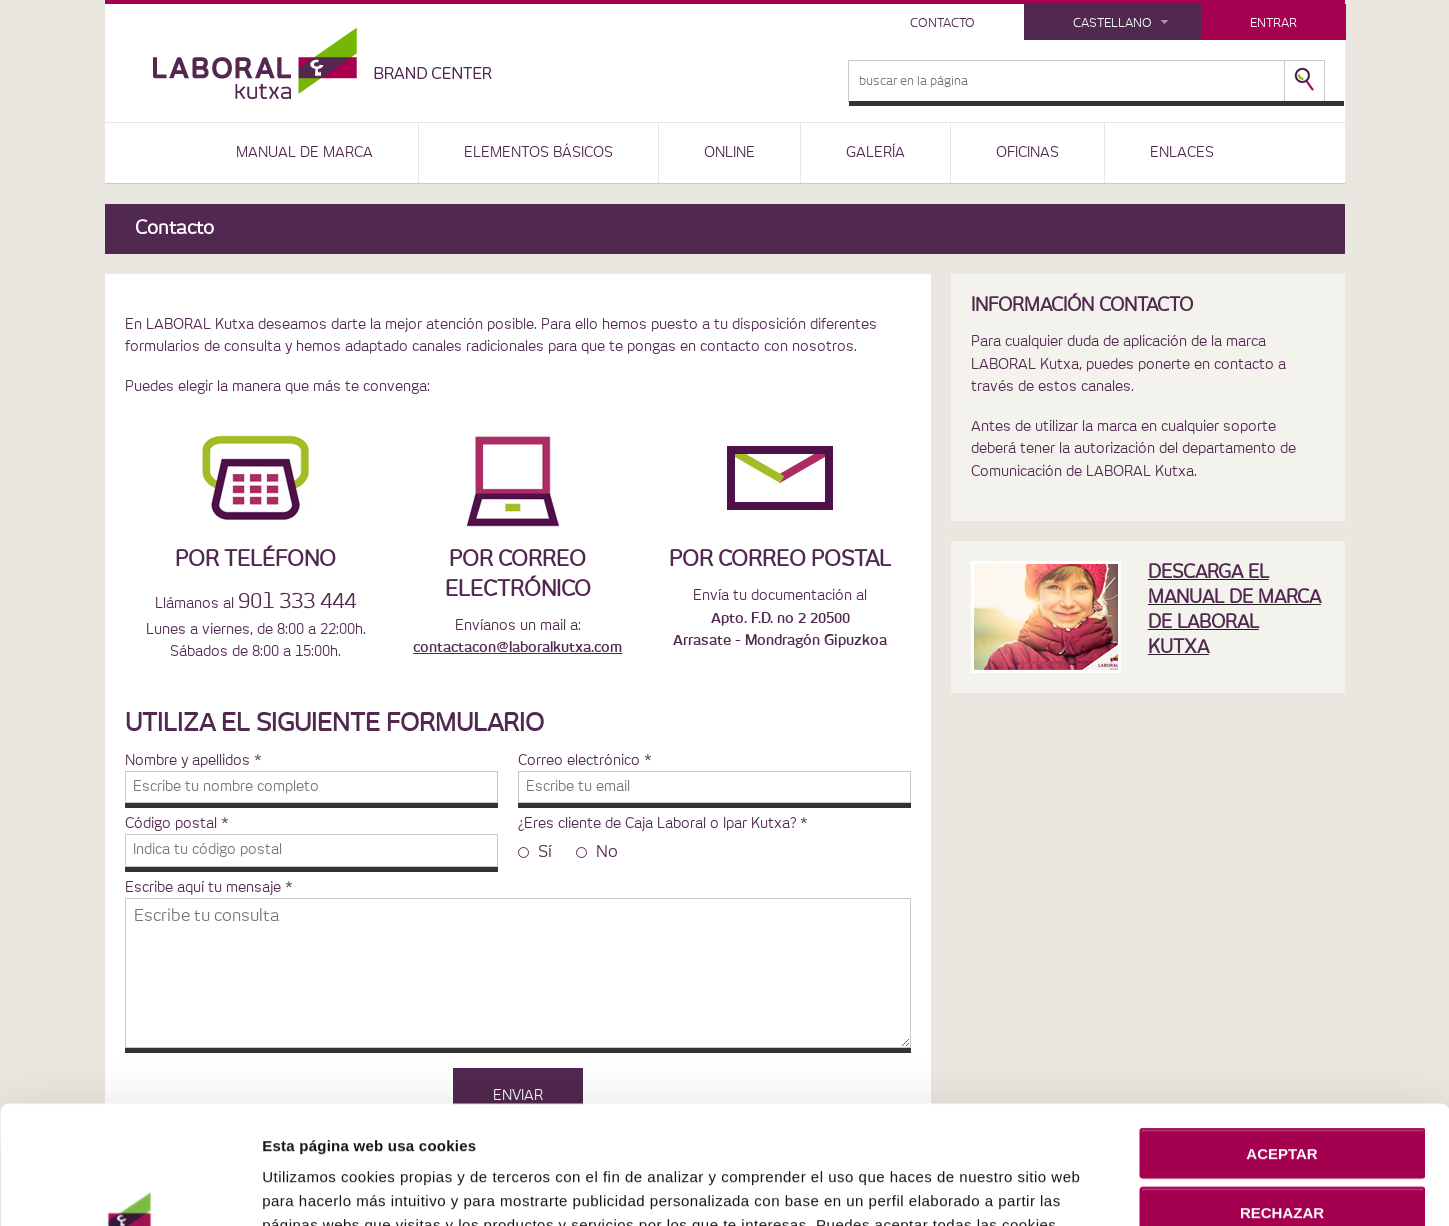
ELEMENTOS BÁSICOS (538, 153)
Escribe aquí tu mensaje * (209, 888)
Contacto (942, 23)
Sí (535, 852)
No (597, 852)
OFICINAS (1027, 153)
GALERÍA (875, 153)
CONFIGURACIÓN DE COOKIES (1282, 1169)
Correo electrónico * (585, 761)
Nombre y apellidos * (193, 761)
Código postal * (177, 824)
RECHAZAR (1282, 1110)
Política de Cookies (930, 1171)
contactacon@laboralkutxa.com (517, 648)
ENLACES (1182, 153)
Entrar (1273, 23)
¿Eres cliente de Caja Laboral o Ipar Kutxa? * (663, 824)
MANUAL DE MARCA (304, 153)
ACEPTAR (1281, 1052)
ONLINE (729, 153)
